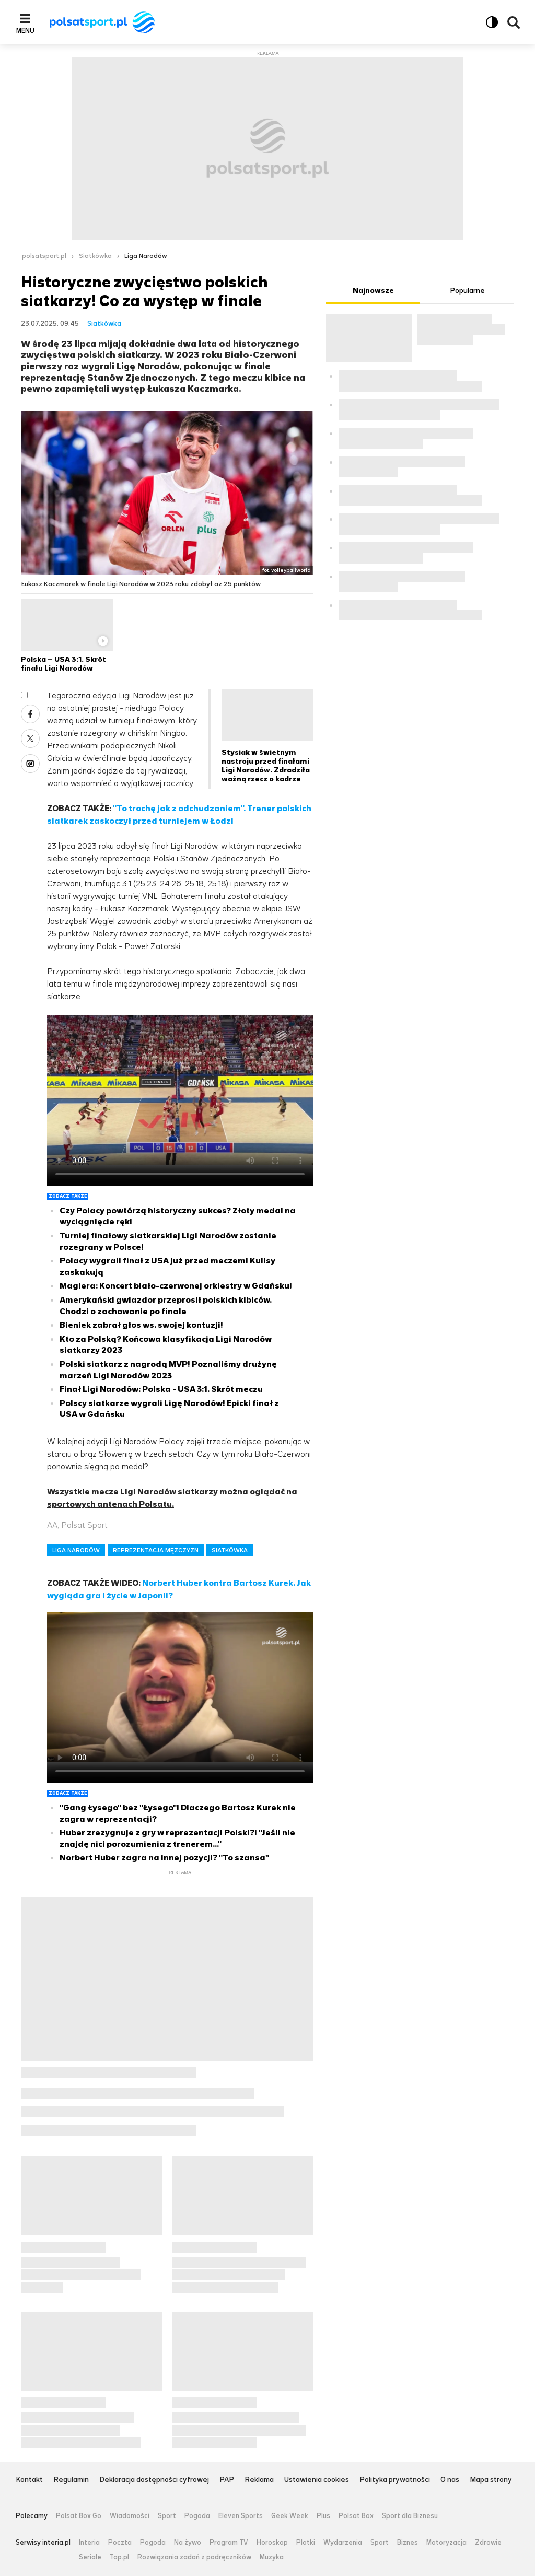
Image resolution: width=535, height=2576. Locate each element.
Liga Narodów (145, 256)
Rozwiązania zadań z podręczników (194, 2557)
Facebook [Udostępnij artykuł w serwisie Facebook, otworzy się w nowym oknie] (30, 714)
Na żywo (187, 2542)
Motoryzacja (446, 2542)
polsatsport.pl (44, 256)
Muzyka (272, 2557)
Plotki (305, 2542)
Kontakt (29, 2480)
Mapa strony (491, 2480)
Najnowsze (373, 291)
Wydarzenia (342, 2542)
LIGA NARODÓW (76, 1550)
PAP (226, 2480)
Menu (25, 30)
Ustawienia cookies (316, 2480)
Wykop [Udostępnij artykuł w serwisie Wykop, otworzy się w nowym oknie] (30, 763)
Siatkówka (95, 256)
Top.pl (119, 2557)
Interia (89, 2542)
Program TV (229, 2542)
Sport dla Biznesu (410, 2516)
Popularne (467, 291)
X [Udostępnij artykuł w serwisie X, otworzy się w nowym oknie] (30, 738)
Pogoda (197, 2516)
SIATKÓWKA (230, 1550)
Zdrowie (488, 2542)
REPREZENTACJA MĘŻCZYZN (156, 1550)
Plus (323, 2516)
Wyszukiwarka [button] (514, 22)
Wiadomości (129, 2516)
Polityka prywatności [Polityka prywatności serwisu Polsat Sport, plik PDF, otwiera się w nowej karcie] (394, 2480)
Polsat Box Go (78, 2516)
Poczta (120, 2542)
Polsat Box (356, 2516)
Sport (167, 2516)
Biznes (407, 2542)
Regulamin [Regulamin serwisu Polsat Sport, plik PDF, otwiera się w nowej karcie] (71, 2480)
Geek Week (289, 2516)
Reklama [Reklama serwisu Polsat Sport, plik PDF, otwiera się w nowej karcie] (259, 2480)
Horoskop (272, 2542)
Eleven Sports (240, 2516)
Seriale (90, 2557)
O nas (449, 2480)
